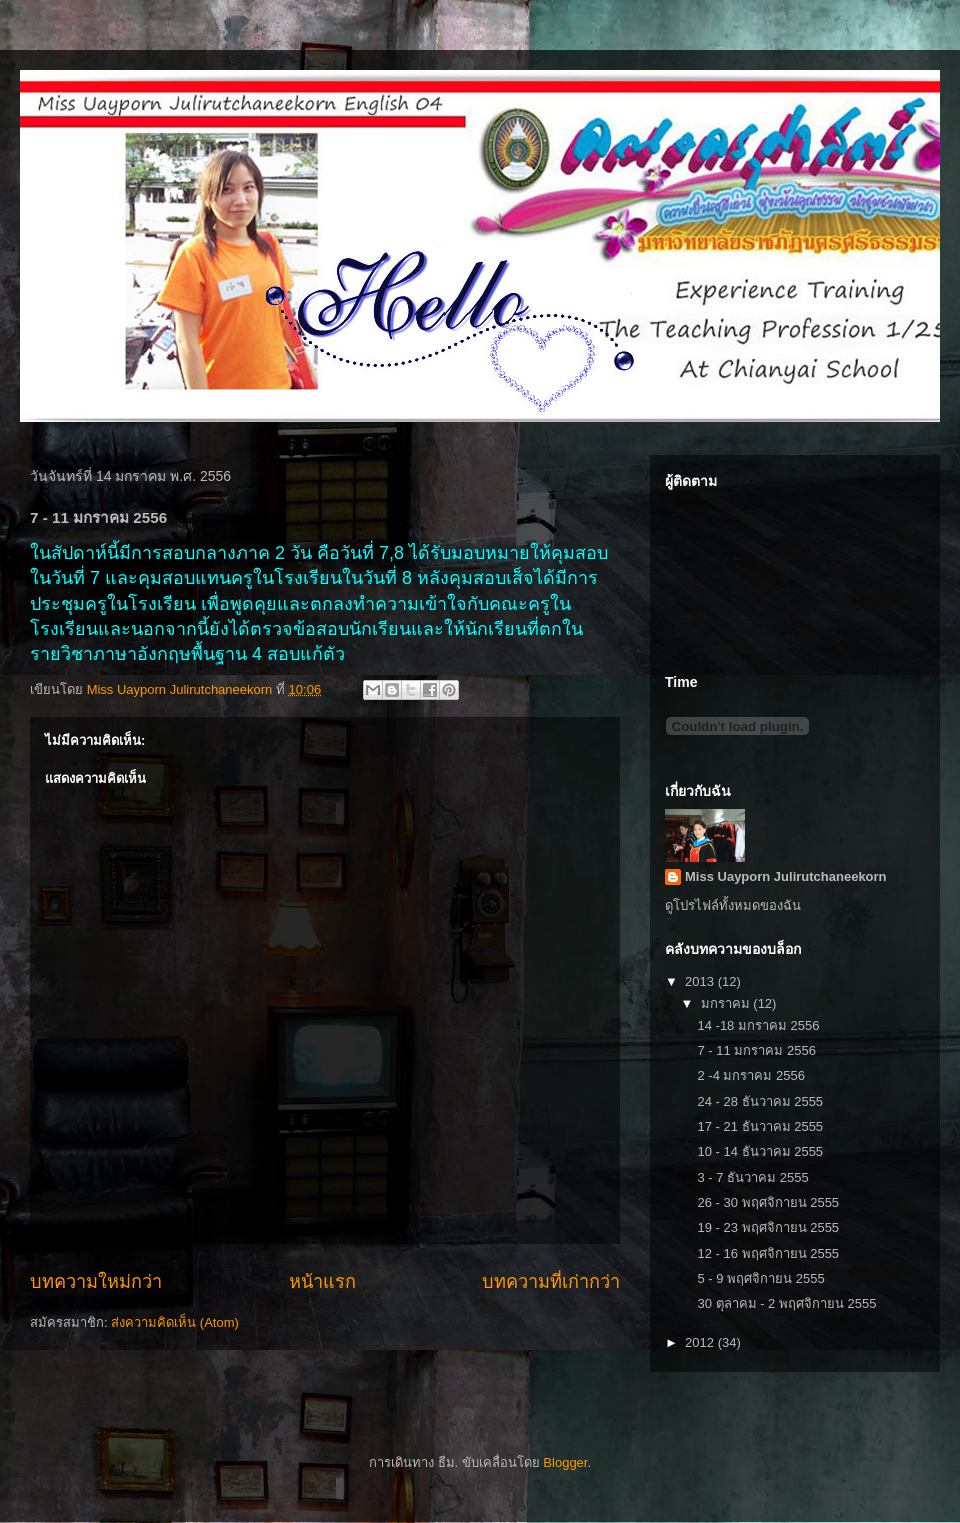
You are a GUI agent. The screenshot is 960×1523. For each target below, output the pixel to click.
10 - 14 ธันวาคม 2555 (760, 1151)
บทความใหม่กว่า (96, 1282)
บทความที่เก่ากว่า (551, 1282)
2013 (701, 981)
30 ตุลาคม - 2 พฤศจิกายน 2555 (786, 1303)
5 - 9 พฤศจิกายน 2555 (760, 1278)
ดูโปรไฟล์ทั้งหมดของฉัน (733, 905)
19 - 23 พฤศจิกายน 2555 (768, 1227)
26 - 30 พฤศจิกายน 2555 (768, 1202)
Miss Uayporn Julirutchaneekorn (786, 876)
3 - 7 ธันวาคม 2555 (752, 1177)
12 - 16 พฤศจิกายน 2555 (768, 1253)
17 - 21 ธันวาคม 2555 (760, 1126)
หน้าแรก (322, 1282)
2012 (701, 1342)
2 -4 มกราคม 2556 (751, 1075)
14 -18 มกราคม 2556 (758, 1025)
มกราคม (727, 1003)
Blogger (565, 1462)
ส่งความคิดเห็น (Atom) (175, 1322)
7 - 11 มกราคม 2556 (756, 1050)
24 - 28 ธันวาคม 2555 (760, 1101)
